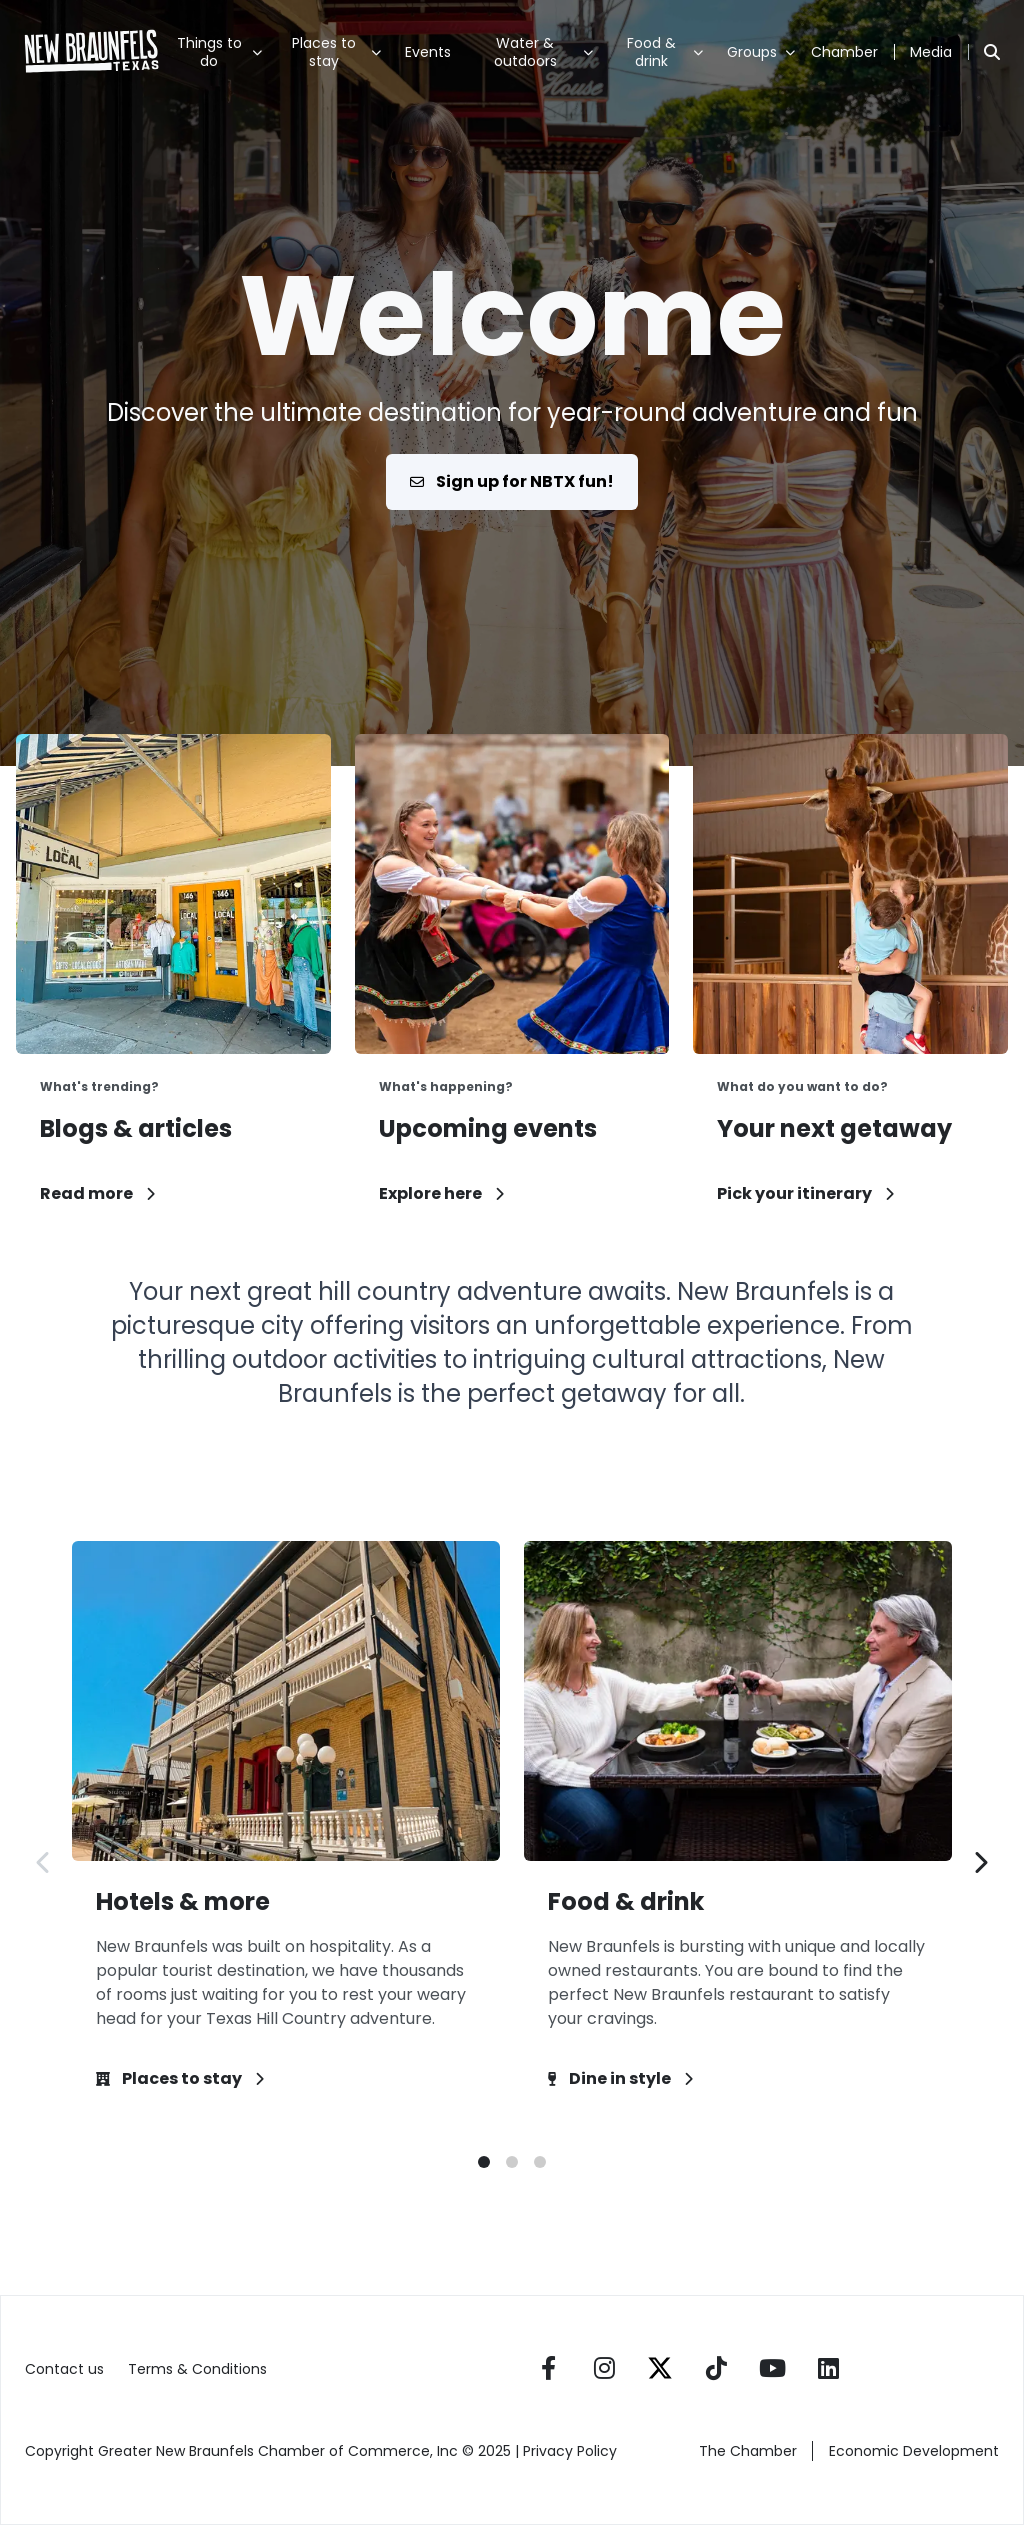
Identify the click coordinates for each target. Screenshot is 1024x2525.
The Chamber (748, 2451)
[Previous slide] (44, 1862)
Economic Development (914, 2451)
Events (428, 52)
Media (931, 52)
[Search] (992, 52)
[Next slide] (980, 1862)
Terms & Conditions (197, 2369)
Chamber (844, 52)
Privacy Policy (572, 2451)
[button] (484, 2162)
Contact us (64, 2369)
